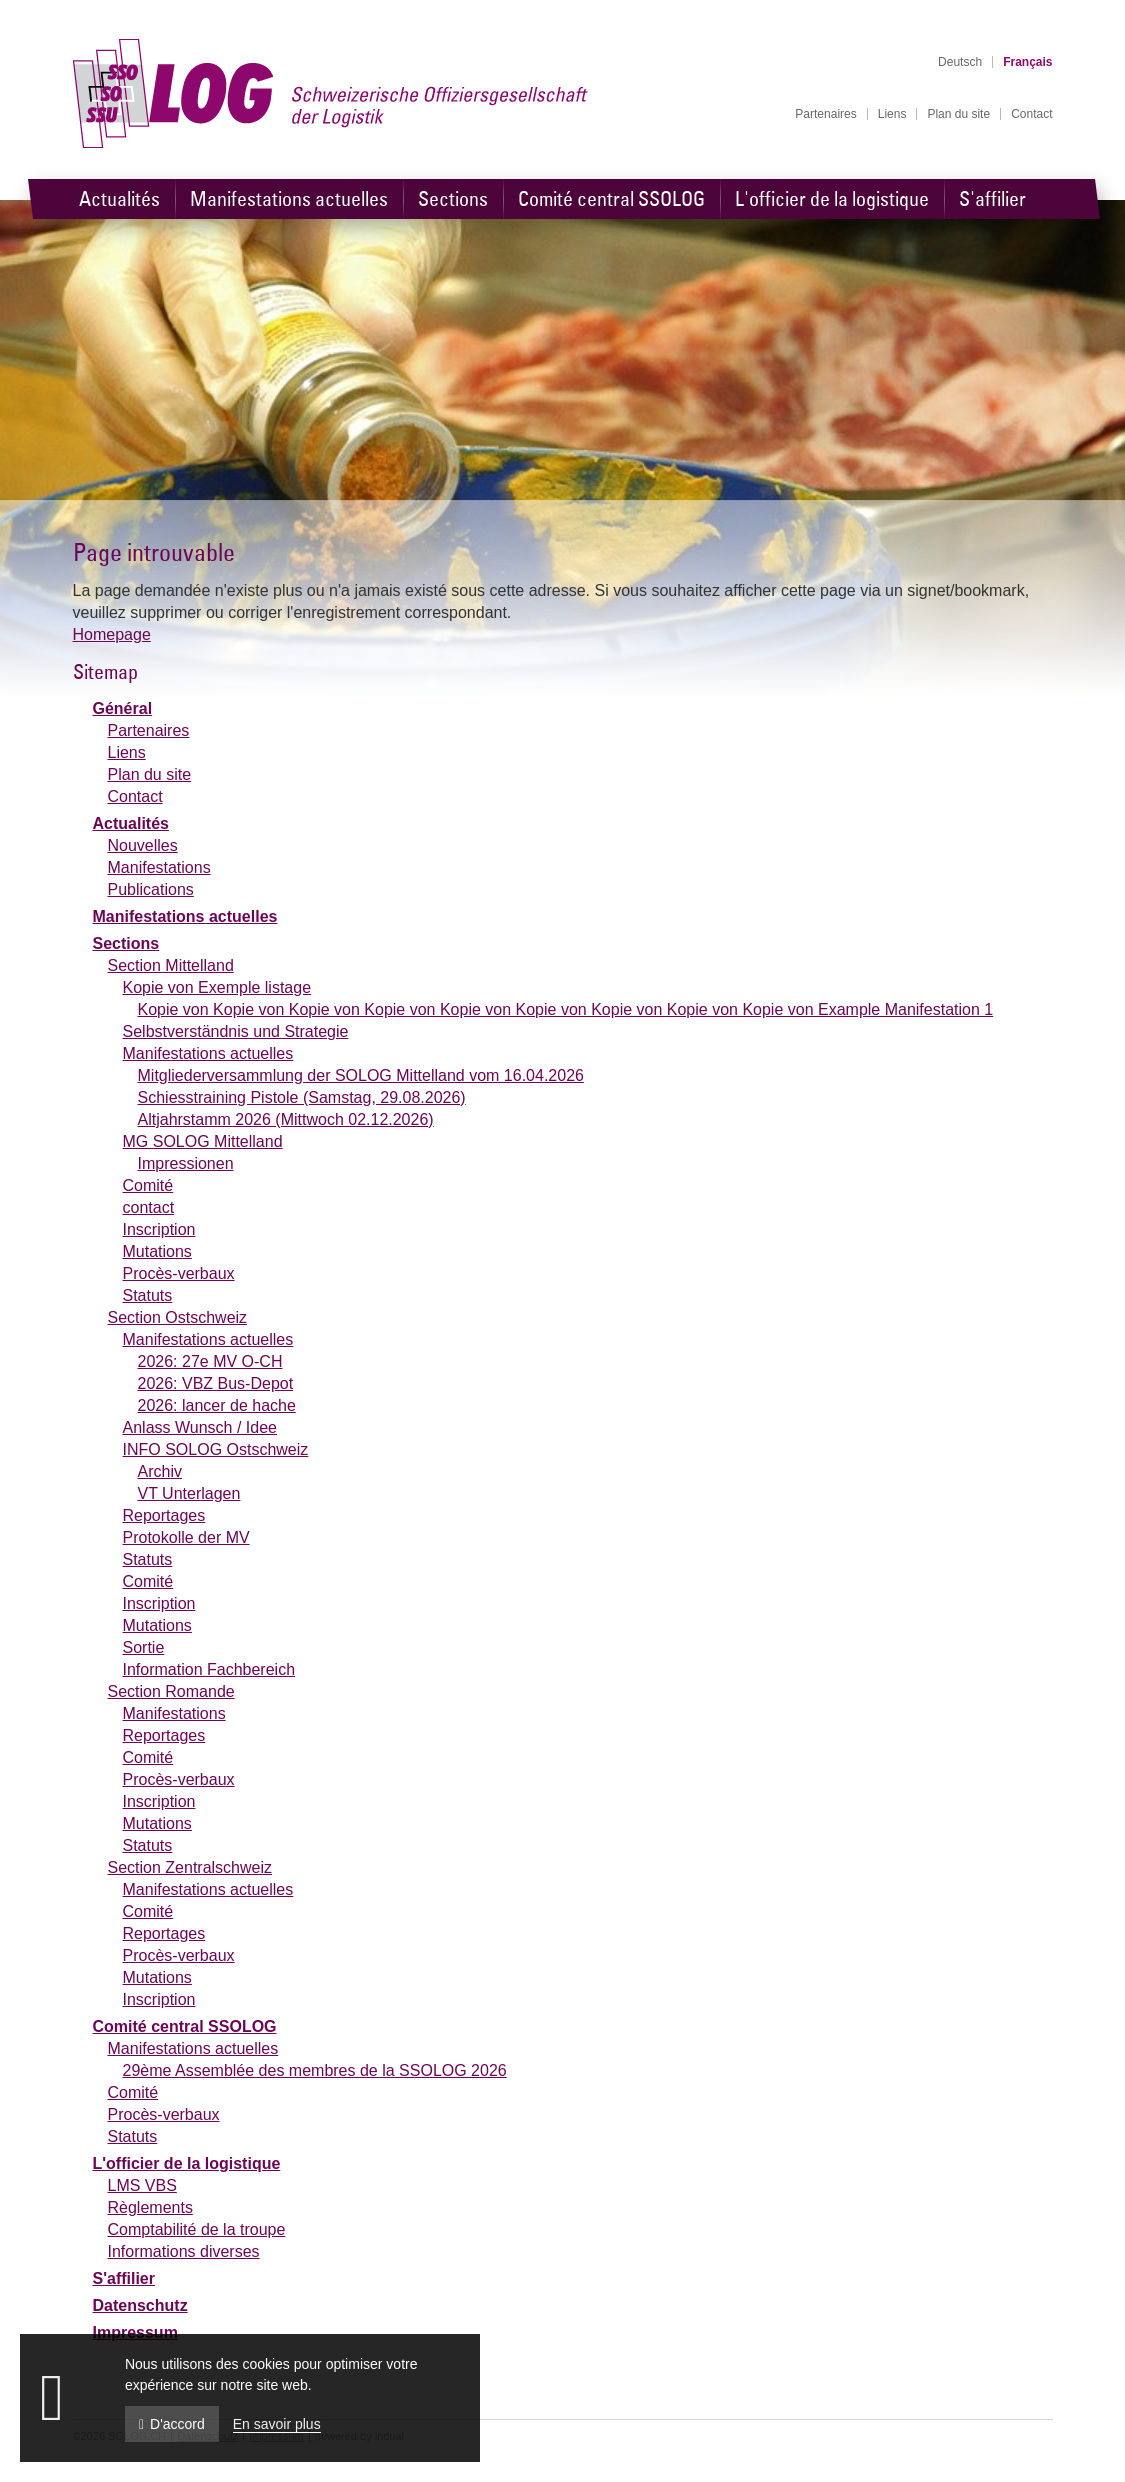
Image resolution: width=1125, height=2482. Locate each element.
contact (149, 1207)
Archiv (160, 1471)
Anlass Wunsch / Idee (200, 1427)
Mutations (157, 1251)
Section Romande (171, 1691)
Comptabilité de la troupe (197, 2229)
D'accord (172, 2424)
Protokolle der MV (186, 1537)
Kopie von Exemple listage (217, 987)
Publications (151, 889)
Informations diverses (184, 2251)
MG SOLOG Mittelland (203, 1141)
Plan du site (150, 774)
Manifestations (159, 867)
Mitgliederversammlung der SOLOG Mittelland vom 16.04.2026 (361, 1075)
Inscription (159, 1229)
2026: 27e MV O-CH (210, 1361)
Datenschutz (140, 2305)
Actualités (131, 823)
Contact (135, 796)
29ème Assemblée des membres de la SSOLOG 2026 (315, 2070)
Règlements (150, 2207)
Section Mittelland (171, 965)
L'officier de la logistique (187, 2163)
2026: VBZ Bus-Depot (216, 1383)
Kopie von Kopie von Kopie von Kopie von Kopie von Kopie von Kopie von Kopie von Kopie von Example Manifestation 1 (566, 1009)
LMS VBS (142, 2185)
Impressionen (186, 1163)
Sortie (144, 1647)
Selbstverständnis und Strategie (236, 1031)
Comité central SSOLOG (185, 2026)
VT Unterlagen (189, 1493)
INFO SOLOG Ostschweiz (216, 1449)
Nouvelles (143, 845)
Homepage (112, 634)
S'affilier (124, 2278)
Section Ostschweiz (178, 1317)
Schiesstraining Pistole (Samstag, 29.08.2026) (302, 1097)
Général (123, 708)
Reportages (164, 1515)
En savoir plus (277, 2424)
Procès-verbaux (179, 1273)
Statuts (148, 1295)
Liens (127, 752)
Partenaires (149, 730)
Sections (126, 943)
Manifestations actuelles (185, 916)
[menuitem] (825, 114)
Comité (148, 1185)
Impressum (135, 2332)
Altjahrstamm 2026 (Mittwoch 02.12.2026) (286, 1119)
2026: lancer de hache (217, 1405)
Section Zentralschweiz (190, 1867)
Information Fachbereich (209, 1669)
